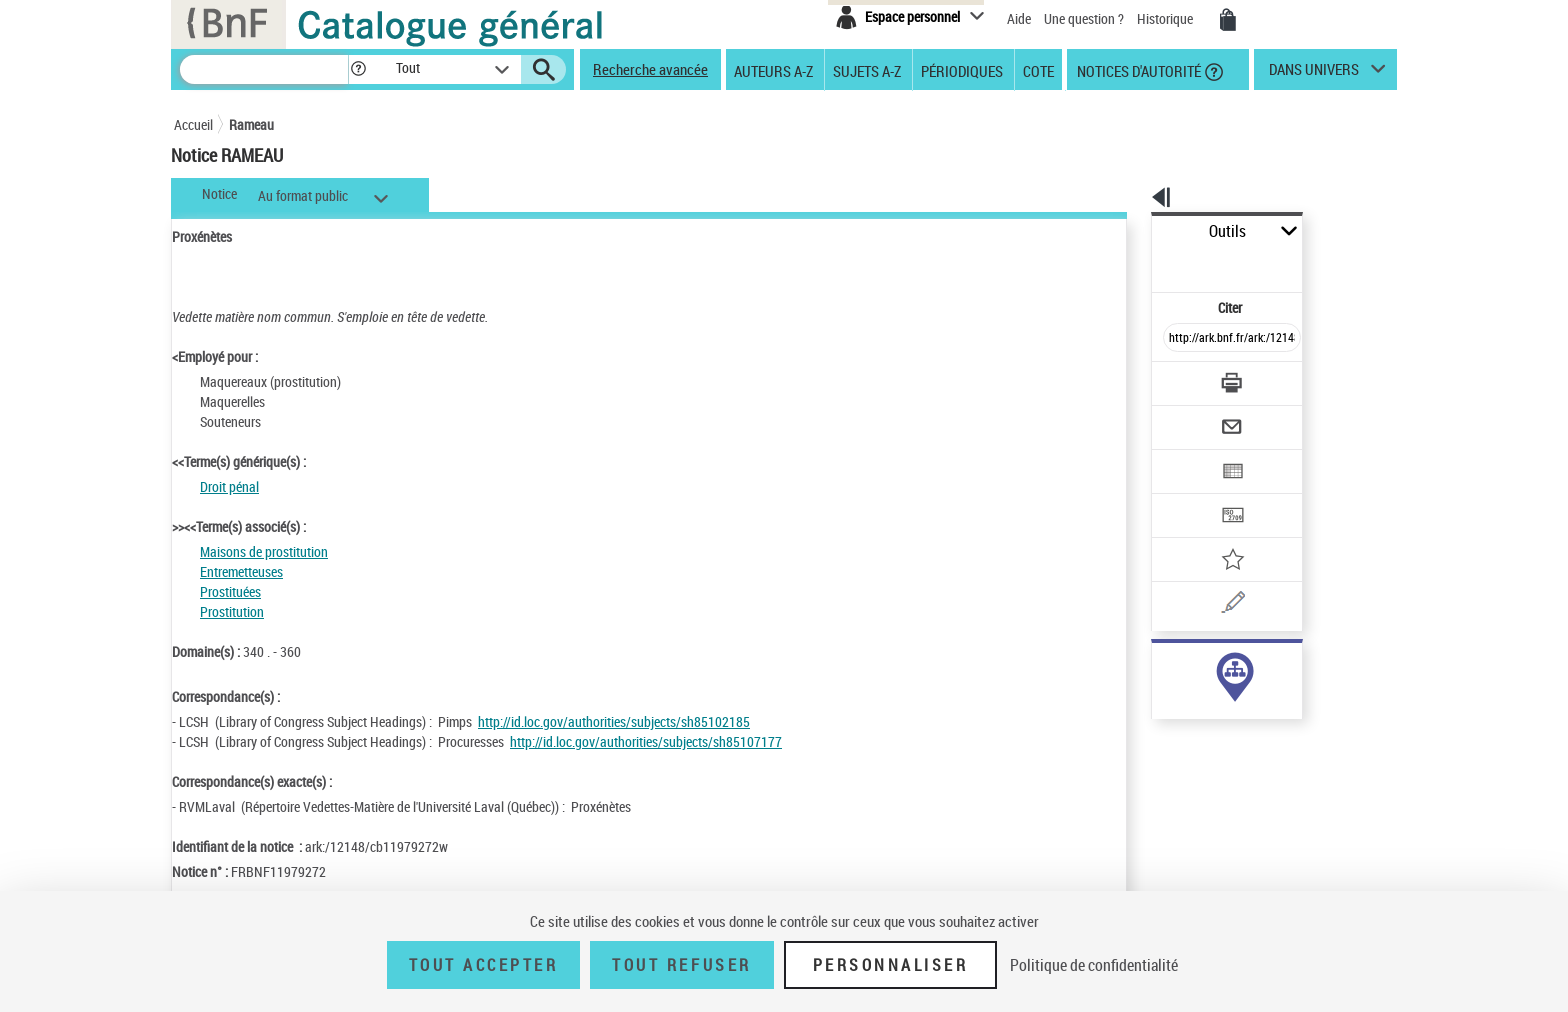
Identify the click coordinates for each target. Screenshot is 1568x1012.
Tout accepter (484, 965)
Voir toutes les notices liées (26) (1207, 708)
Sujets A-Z (867, 70)
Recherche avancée (650, 69)
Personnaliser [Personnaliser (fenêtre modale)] (891, 965)
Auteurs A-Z (773, 70)
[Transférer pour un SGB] (1184, 456)
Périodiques (962, 70)
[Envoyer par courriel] (1175, 378)
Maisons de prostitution (264, 551)
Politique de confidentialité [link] (1094, 965)
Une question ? (1084, 18)
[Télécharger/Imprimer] (1179, 339)
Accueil (193, 124)
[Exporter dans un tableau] (1190, 417)
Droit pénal (229, 486)
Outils (1129, 231)
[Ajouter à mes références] (1188, 495)
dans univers (1314, 74)
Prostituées (230, 591)
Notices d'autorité (1137, 70)
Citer (1144, 263)
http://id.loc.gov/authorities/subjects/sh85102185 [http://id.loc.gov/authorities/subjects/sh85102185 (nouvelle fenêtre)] (614, 721)
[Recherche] (264, 69)
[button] (358, 69)
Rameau (251, 124)
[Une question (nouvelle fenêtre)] (1215, 534)
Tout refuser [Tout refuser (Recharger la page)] (681, 965)
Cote (1038, 70)
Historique (1166, 18)
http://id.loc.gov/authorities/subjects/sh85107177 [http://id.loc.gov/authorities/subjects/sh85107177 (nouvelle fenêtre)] (646, 741)
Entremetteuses (241, 571)
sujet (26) (1157, 667)
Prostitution (232, 611)
